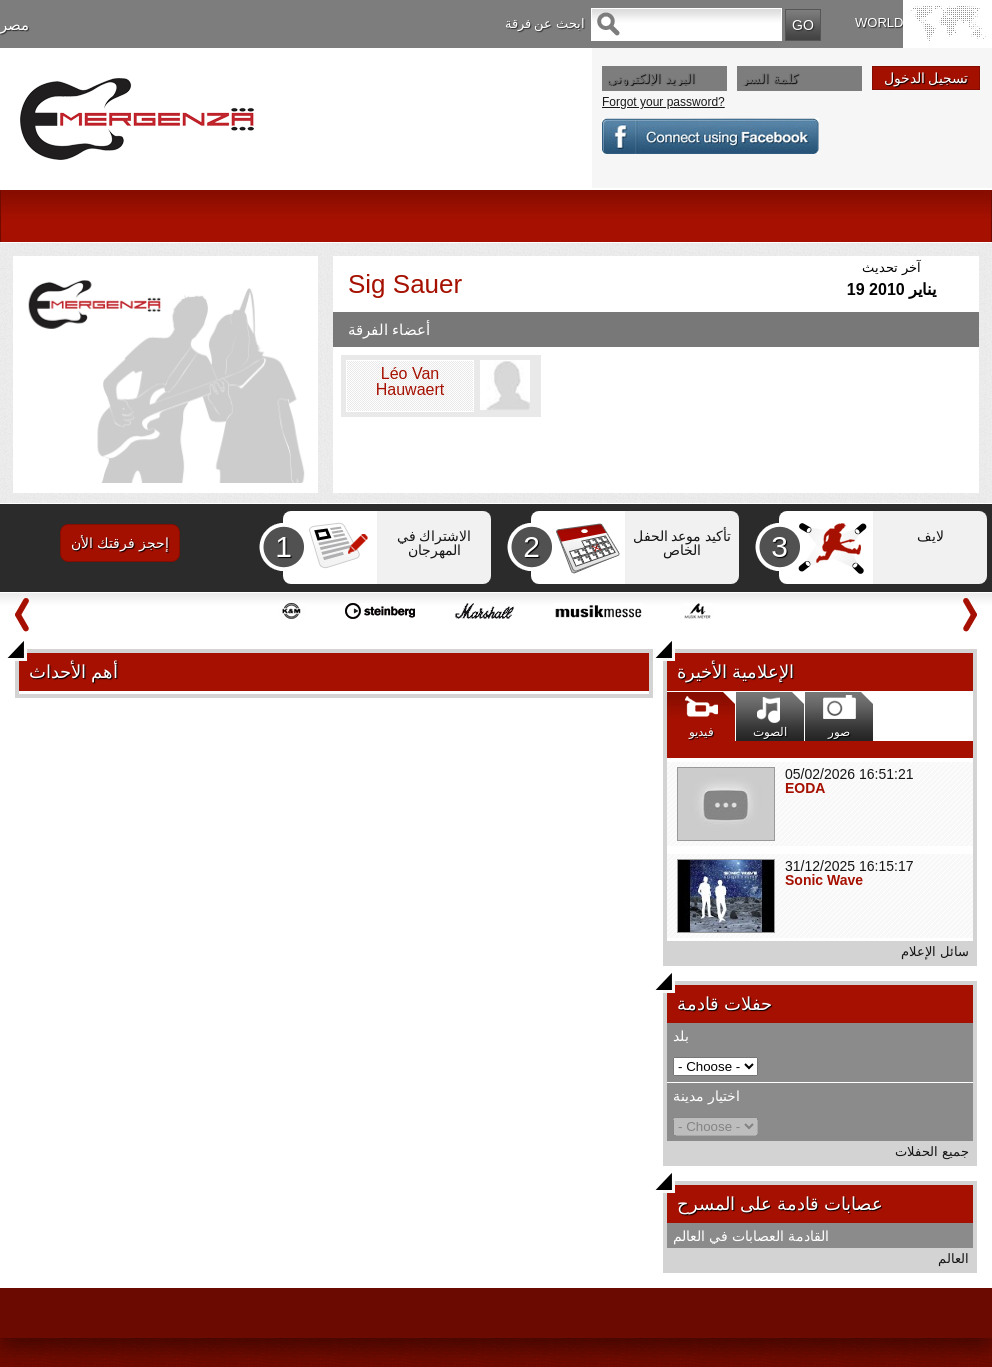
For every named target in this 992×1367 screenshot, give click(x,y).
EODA (805, 788)
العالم (953, 1258)
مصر (14, 24)
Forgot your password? (663, 102)
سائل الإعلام (935, 951)
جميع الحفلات (932, 1151)
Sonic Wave (824, 880)
